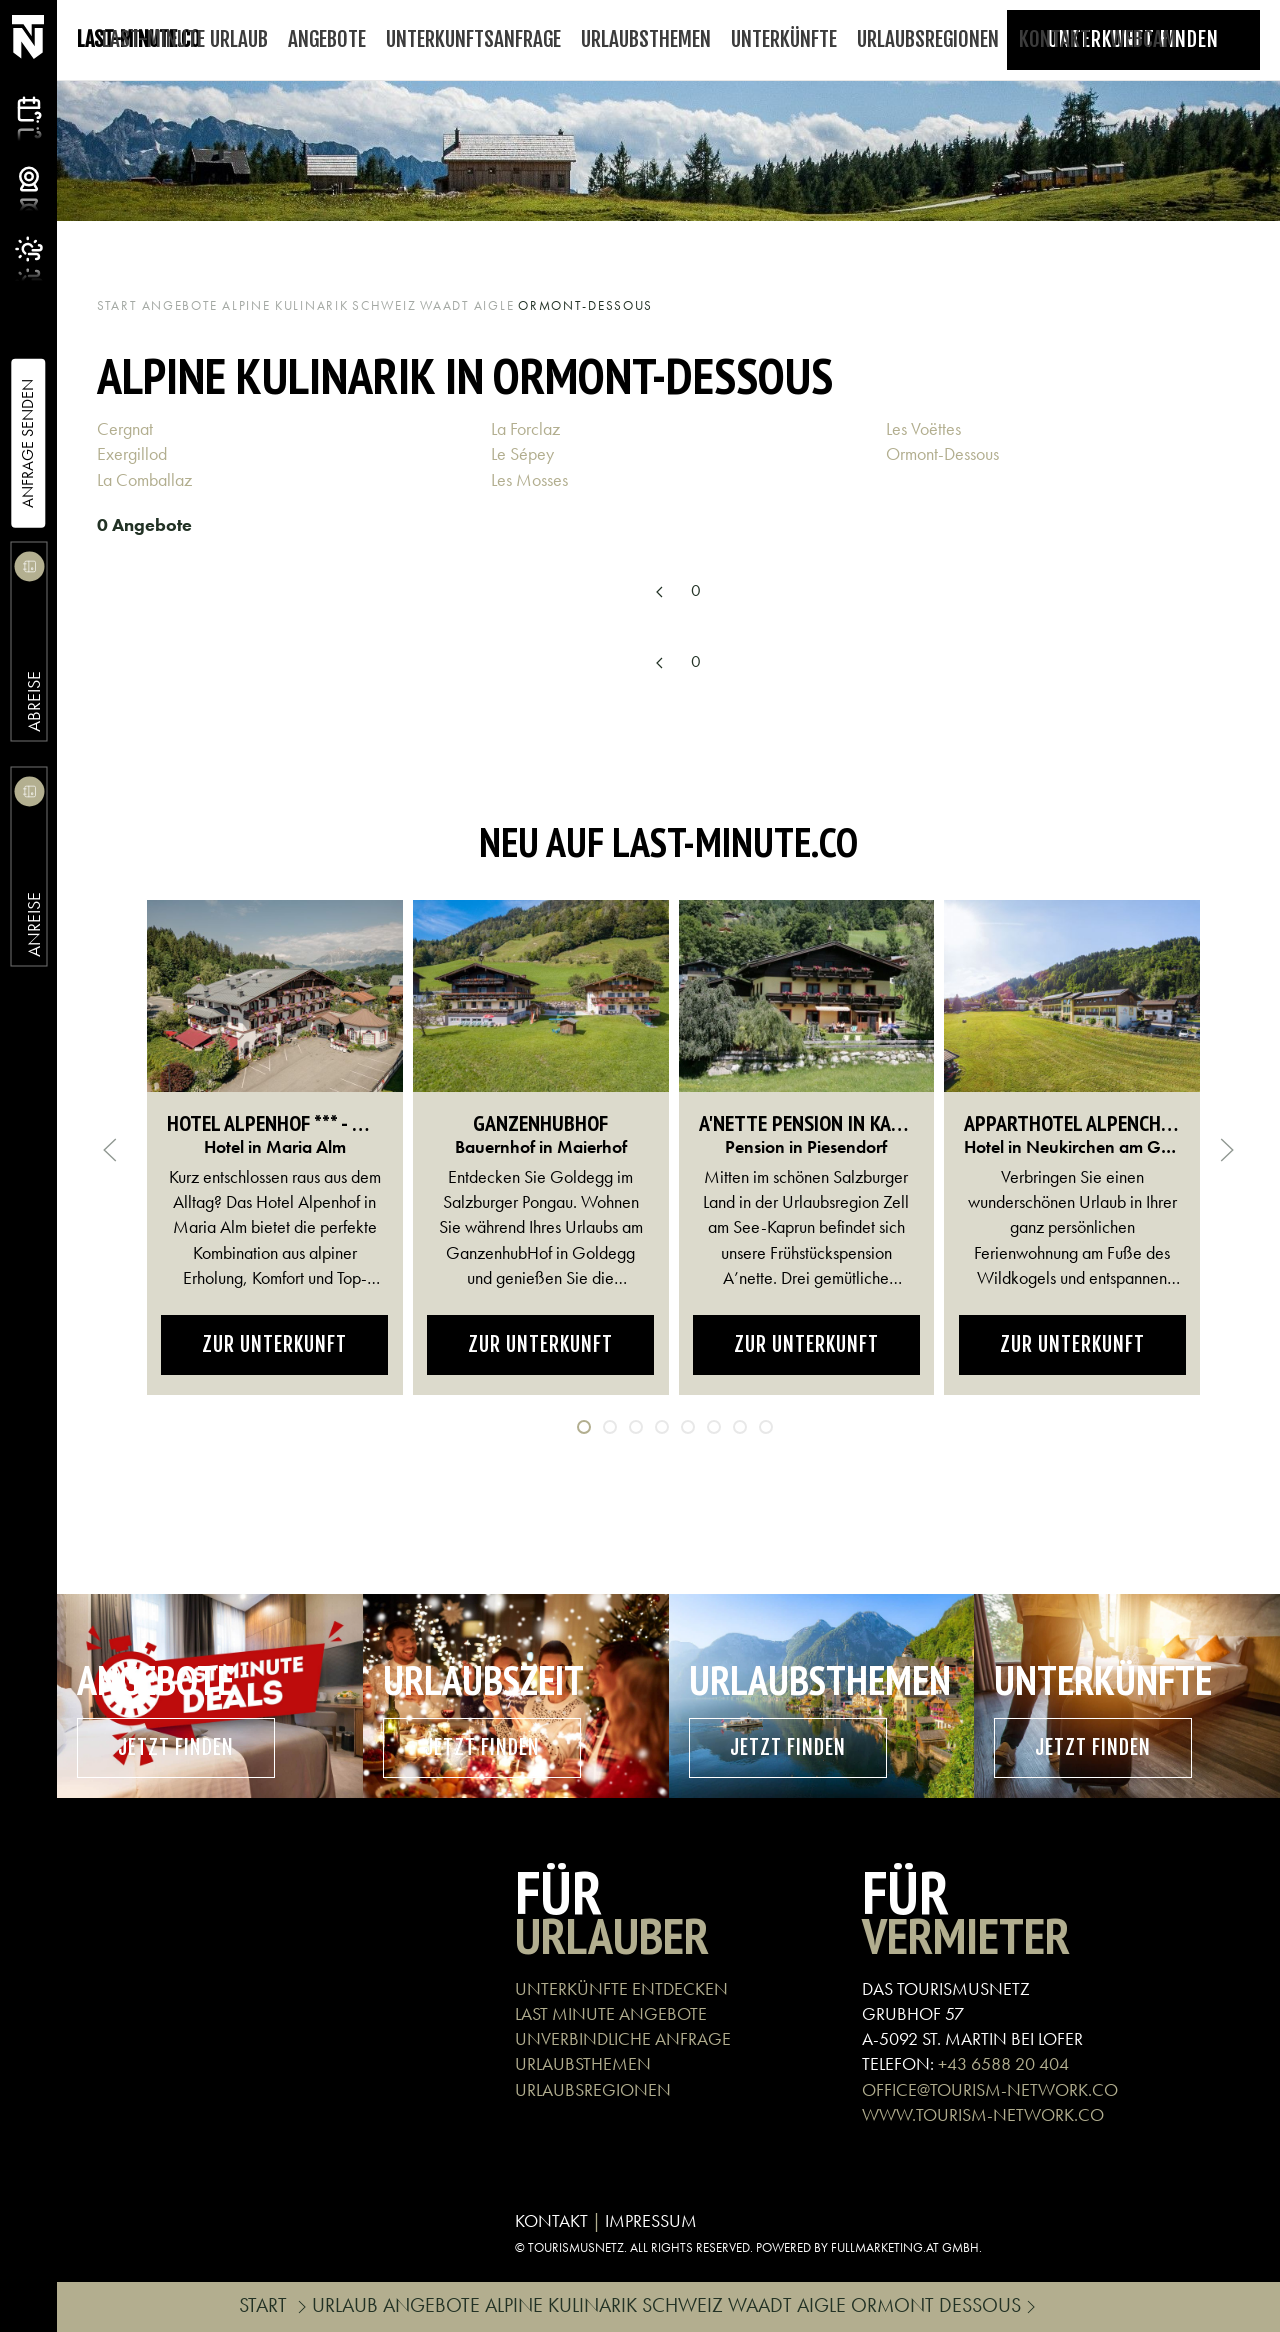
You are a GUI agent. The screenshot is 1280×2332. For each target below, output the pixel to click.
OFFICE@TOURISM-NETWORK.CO (990, 2089)
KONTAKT (551, 2220)
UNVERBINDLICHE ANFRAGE (623, 2038)
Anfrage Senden (27, 443)
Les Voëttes (925, 428)
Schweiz (384, 305)
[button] (110, 1150)
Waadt (445, 305)
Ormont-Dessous (944, 453)
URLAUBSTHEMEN (583, 2063)
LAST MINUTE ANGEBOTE (611, 2013)
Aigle (494, 305)
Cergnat (127, 428)
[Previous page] (659, 592)
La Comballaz (146, 479)
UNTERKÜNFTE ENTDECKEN (621, 1988)
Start (117, 305)
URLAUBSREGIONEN (593, 2089)
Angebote (180, 305)
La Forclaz (527, 428)
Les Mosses (531, 479)
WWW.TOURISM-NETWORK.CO (983, 2114)
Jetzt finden (176, 1747)
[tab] (584, 1427)
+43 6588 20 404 (1003, 2063)
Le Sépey (524, 453)
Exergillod (134, 453)
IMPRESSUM (651, 2220)
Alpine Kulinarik (285, 305)
